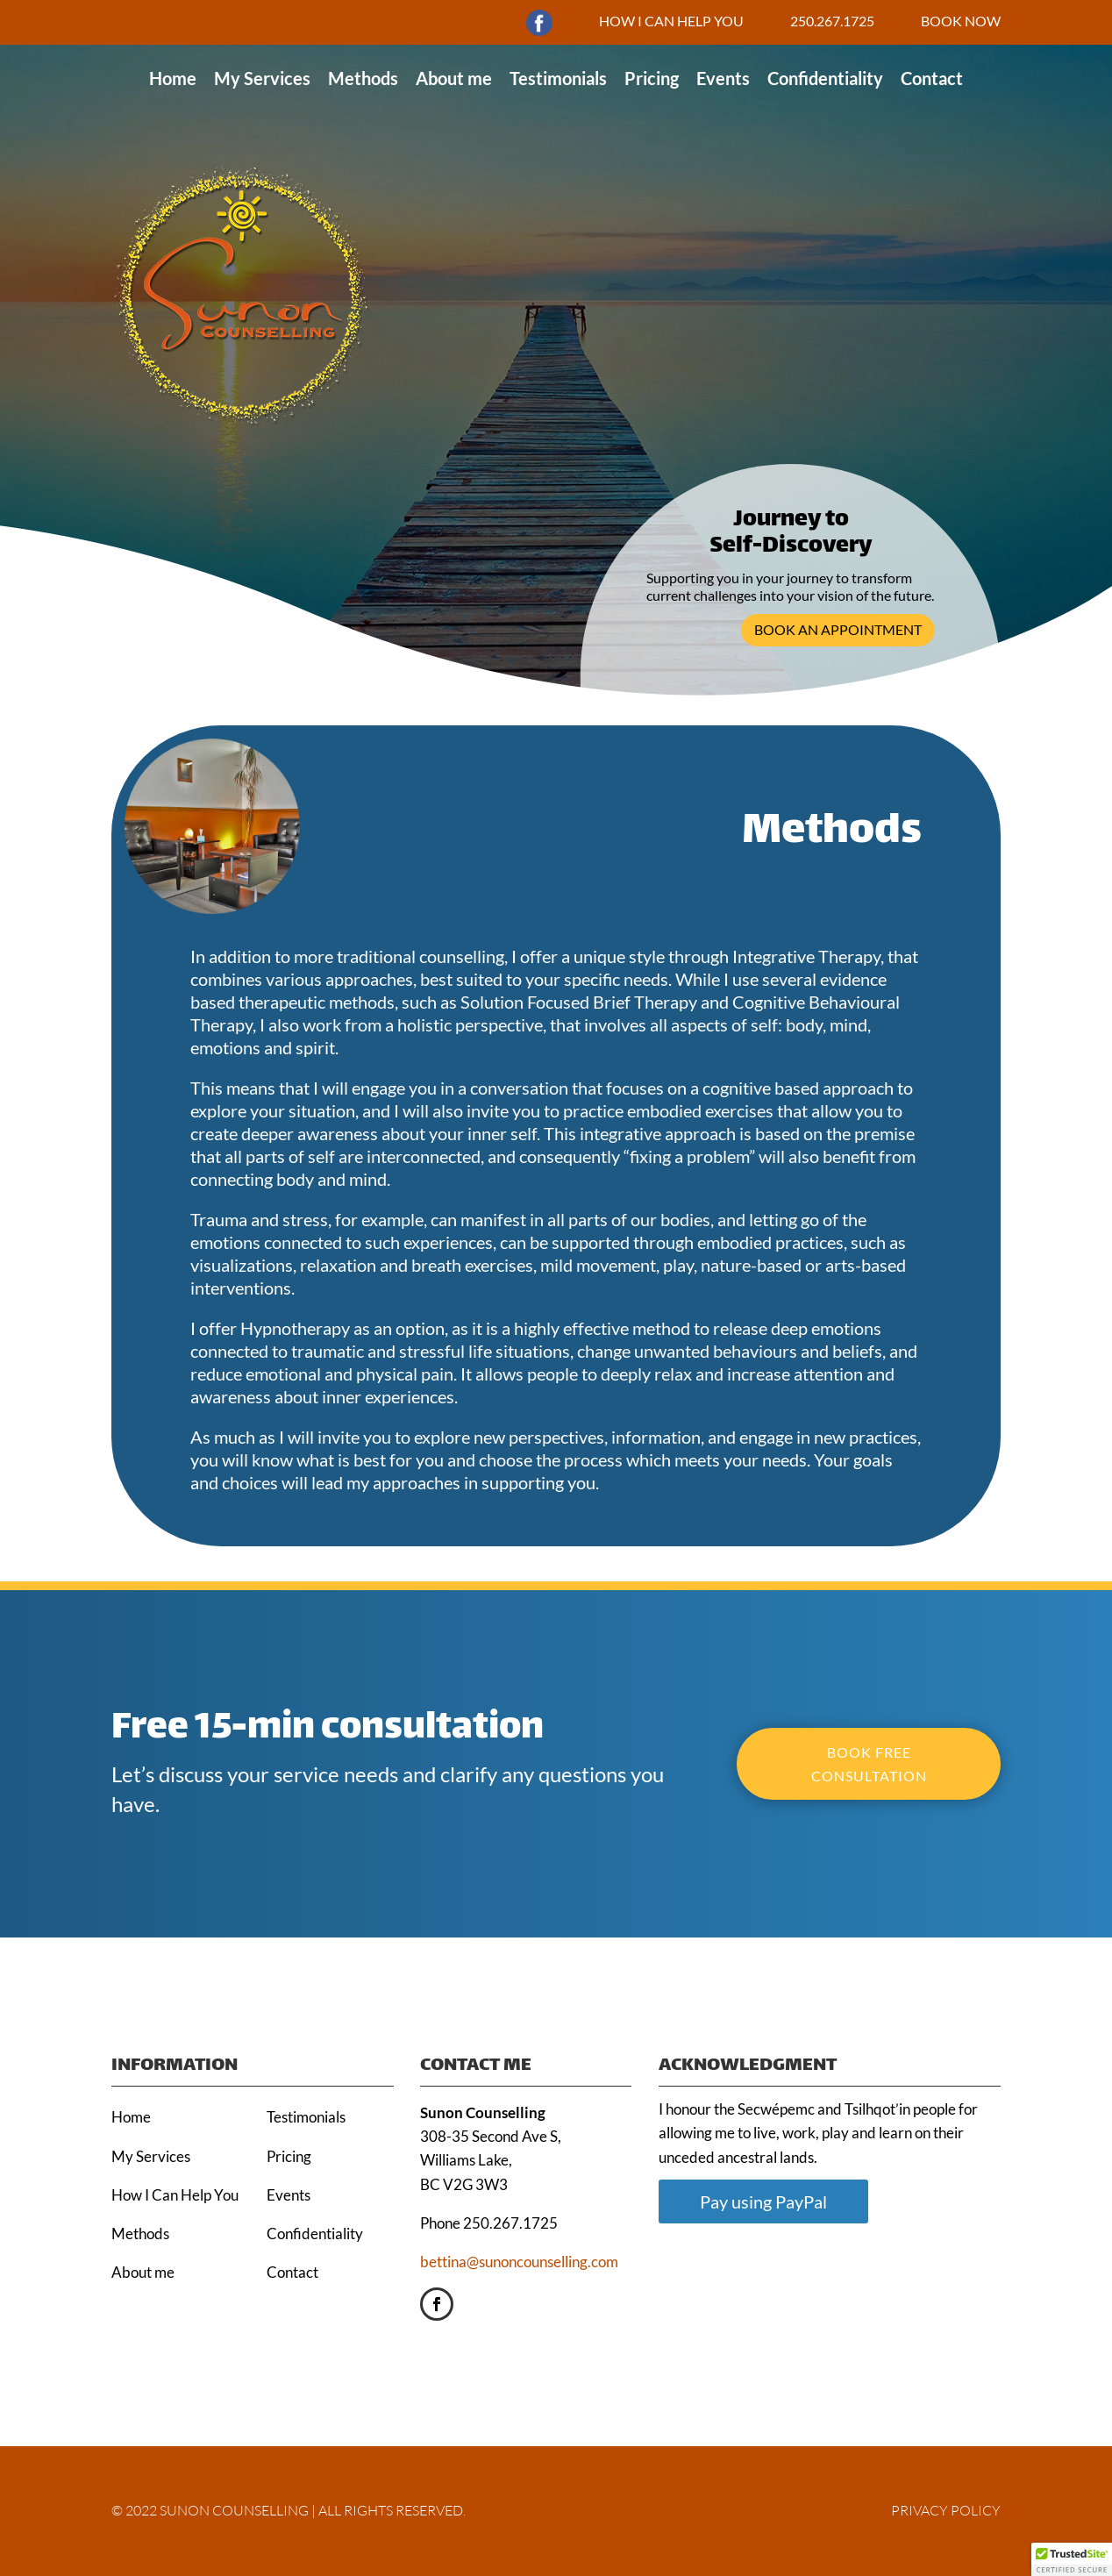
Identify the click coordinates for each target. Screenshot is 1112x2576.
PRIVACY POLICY (946, 2510)
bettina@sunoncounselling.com (519, 2261)
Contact (932, 78)
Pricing (651, 78)
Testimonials (558, 78)
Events (723, 78)
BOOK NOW (961, 20)
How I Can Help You (175, 2195)
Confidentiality (825, 78)
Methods (363, 78)
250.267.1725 (832, 20)
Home (172, 78)
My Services (262, 78)
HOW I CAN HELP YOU (671, 20)
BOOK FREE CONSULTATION (869, 1764)
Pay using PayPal (763, 2201)
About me (454, 78)
